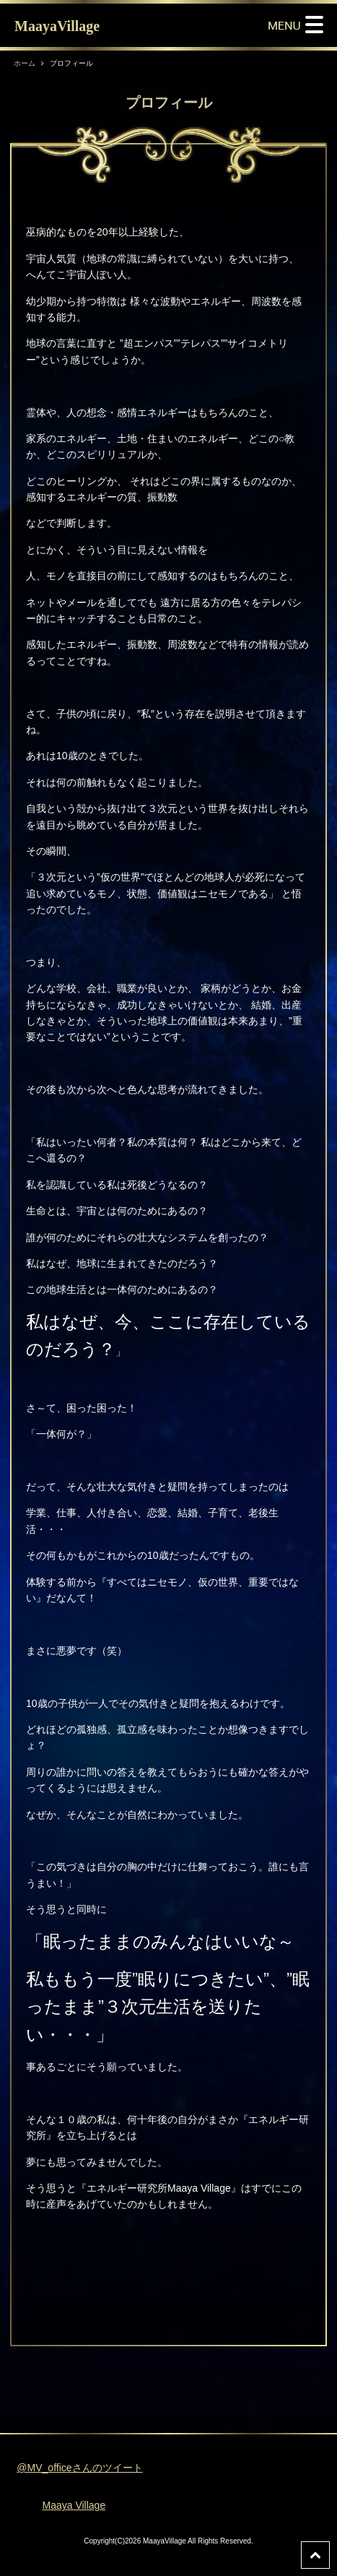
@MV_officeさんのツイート (79, 2467)
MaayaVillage (57, 26)
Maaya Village (73, 2505)
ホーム (24, 63)
